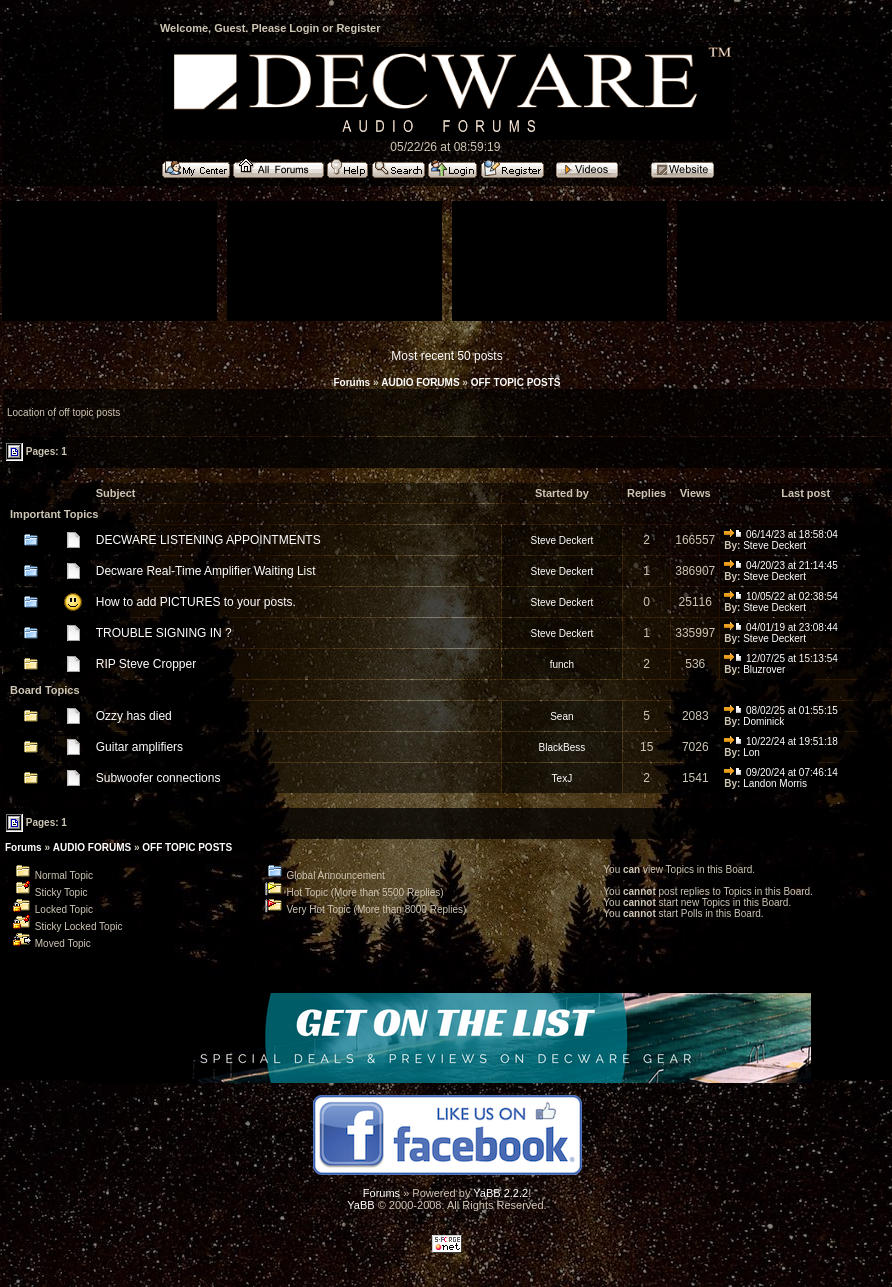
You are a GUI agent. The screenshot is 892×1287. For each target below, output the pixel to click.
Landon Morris (775, 783)
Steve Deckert (561, 540)
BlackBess (562, 747)
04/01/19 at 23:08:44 (781, 627)
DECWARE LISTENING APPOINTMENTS (208, 540)
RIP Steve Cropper (146, 664)
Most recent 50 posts (446, 356)
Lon (751, 752)
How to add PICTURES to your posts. (196, 602)
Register (358, 28)
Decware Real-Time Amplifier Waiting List (206, 571)
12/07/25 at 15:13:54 (781, 658)
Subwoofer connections (158, 778)
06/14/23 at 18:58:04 (781, 534)
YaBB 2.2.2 (500, 1193)
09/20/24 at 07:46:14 (781, 772)
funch (562, 664)
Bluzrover (764, 669)
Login (304, 28)
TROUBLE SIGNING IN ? (164, 633)
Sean (561, 716)
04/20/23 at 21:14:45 (781, 565)
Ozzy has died (134, 716)
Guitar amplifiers (139, 747)
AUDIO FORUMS (420, 382)
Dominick (763, 721)
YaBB (360, 1205)
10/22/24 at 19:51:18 (781, 741)
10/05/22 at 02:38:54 (781, 596)
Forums (351, 382)
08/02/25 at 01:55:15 (781, 710)
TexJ (562, 778)
